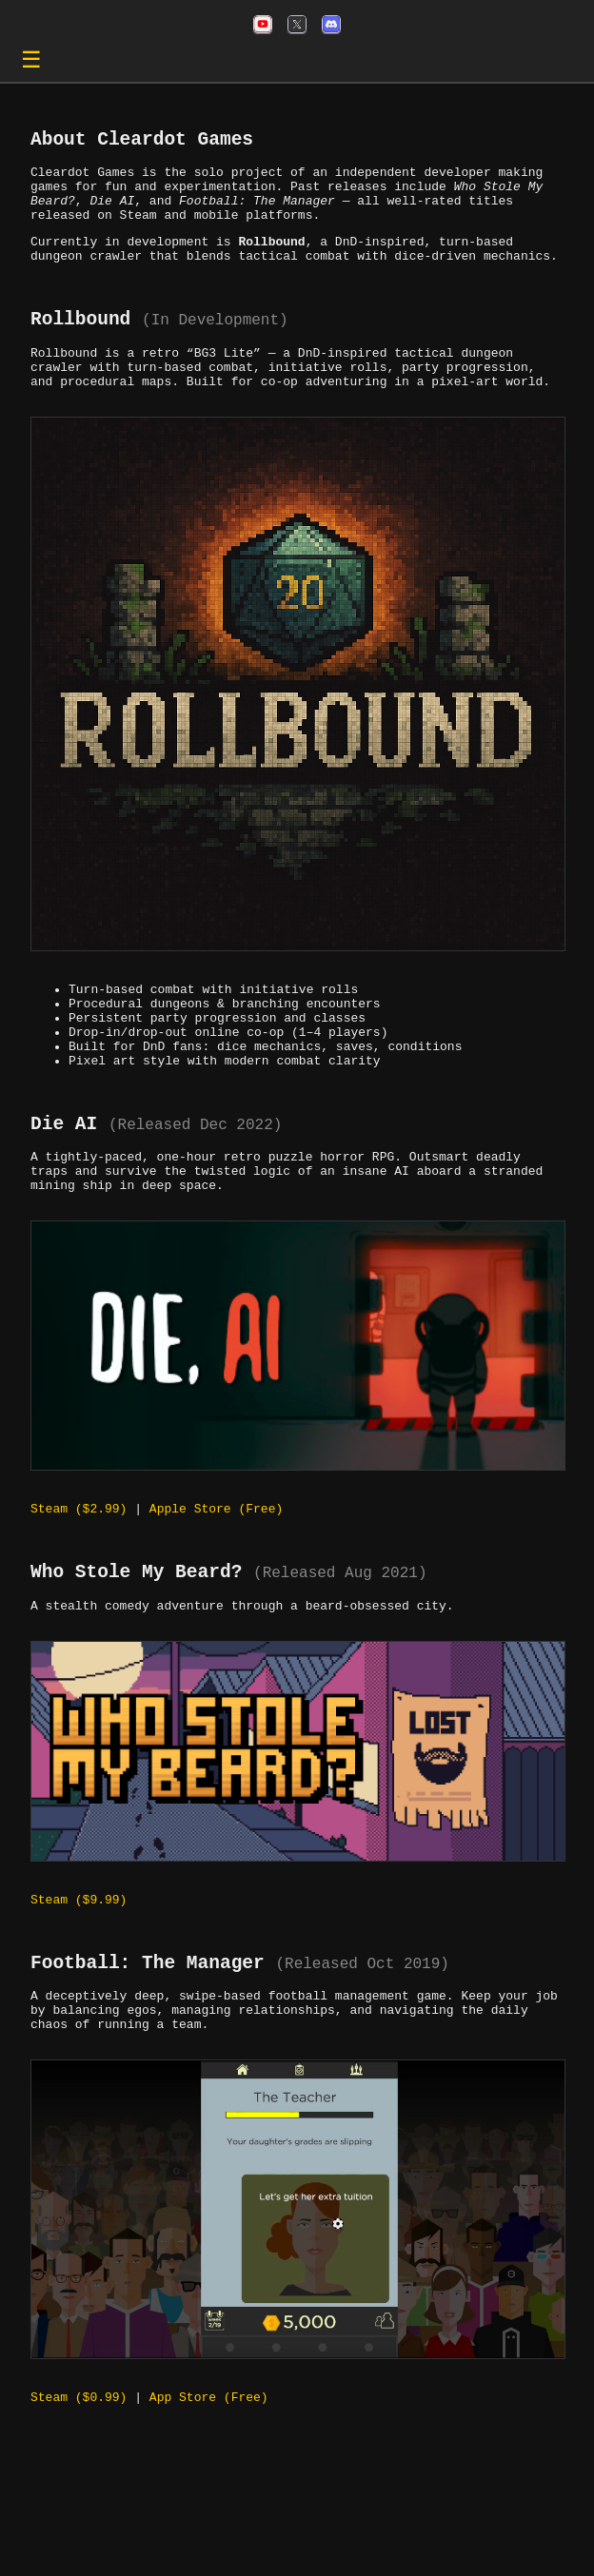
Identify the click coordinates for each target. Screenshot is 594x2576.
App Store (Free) (208, 2491)
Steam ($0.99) (78, 2491)
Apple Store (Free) (216, 1576)
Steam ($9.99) (78, 1977)
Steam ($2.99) (78, 1576)
